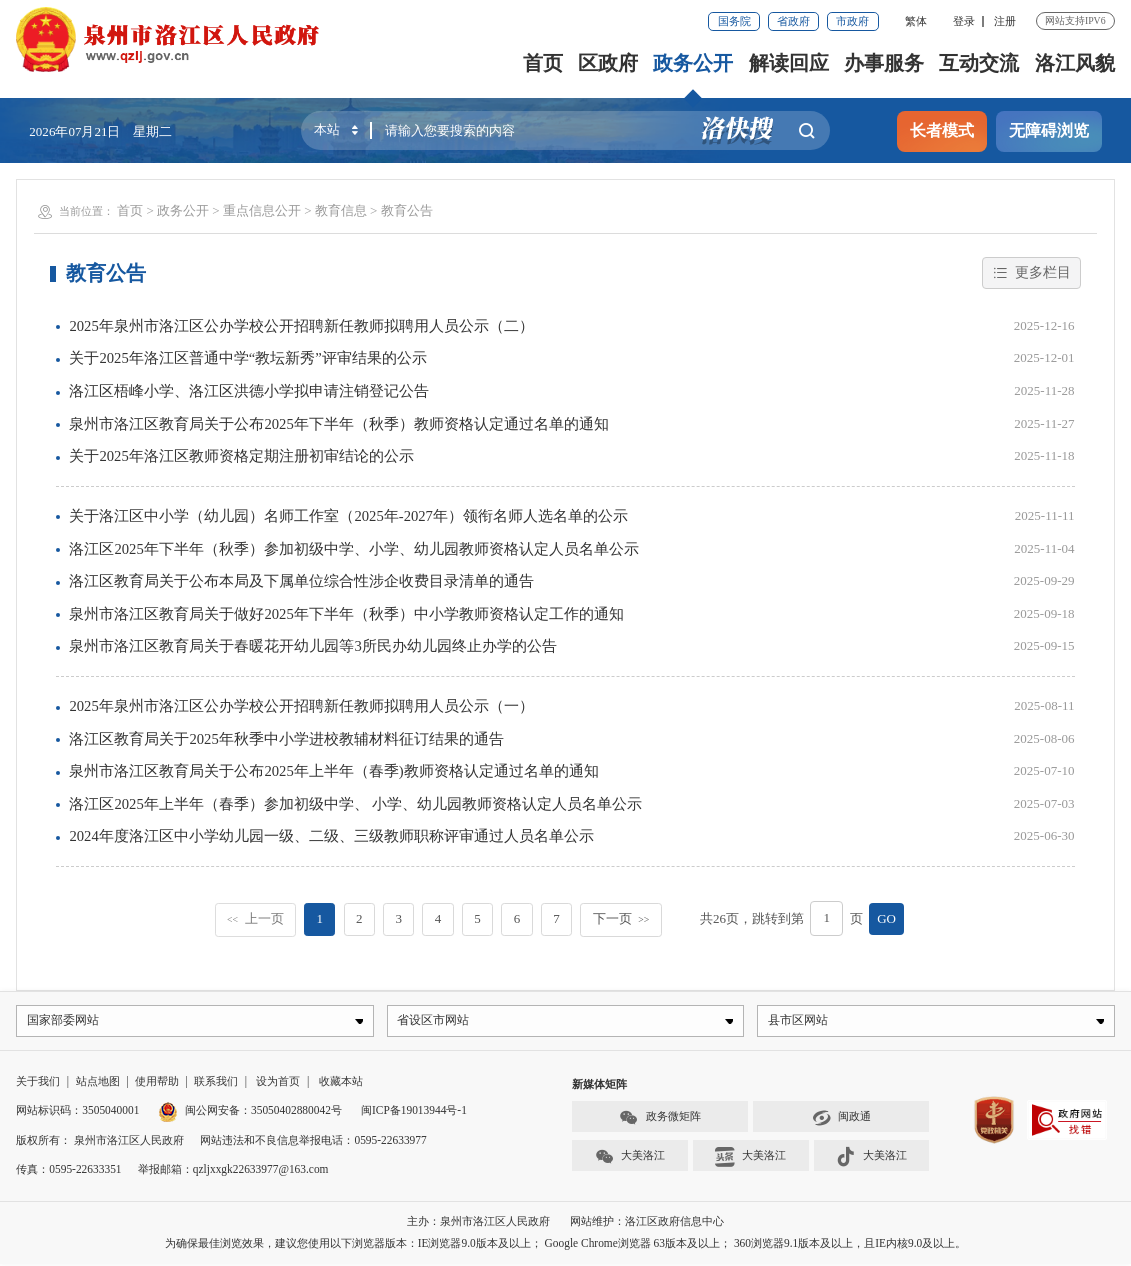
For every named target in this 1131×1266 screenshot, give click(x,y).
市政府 (852, 21)
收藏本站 (341, 1084)
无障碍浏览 (1049, 130)
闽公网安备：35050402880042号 (249, 1113)
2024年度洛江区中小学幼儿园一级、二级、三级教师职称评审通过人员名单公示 (331, 836)
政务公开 (694, 63)
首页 (544, 63)
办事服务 (885, 63)
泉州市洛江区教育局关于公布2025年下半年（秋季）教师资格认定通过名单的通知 (338, 424)
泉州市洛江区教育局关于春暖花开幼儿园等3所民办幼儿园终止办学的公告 (312, 646)
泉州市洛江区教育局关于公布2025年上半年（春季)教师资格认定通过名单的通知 (333, 771)
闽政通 (842, 1119)
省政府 (793, 21)
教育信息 (341, 210)
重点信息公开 (262, 210)
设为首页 (278, 1084)
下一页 (621, 918)
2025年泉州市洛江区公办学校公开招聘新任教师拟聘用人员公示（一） (301, 706)
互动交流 (980, 63)
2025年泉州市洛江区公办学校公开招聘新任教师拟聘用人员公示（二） (301, 326)
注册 (1005, 21)
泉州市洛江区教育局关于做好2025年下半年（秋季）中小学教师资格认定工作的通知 (346, 614)
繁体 (916, 21)
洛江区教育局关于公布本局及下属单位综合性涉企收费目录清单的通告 (301, 581)
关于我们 (38, 1084)
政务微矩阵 (660, 1119)
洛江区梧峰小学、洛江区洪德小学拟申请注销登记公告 (249, 391)
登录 (964, 21)
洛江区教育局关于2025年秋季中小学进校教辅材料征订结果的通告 (286, 739)
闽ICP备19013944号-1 (414, 1113)
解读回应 (789, 63)
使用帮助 (157, 1084)
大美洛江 (630, 1159)
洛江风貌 (1075, 63)
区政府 (609, 63)
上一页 (255, 918)
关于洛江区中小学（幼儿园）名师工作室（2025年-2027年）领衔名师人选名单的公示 (348, 516)
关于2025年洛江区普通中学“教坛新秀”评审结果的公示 (247, 358)
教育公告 (407, 210)
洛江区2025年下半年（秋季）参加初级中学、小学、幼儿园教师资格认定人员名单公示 (353, 549)
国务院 (734, 21)
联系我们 (216, 1084)
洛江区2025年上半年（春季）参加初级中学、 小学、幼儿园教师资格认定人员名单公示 (355, 804)
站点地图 (98, 1084)
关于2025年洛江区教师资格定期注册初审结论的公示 (241, 456)
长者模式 (942, 130)
